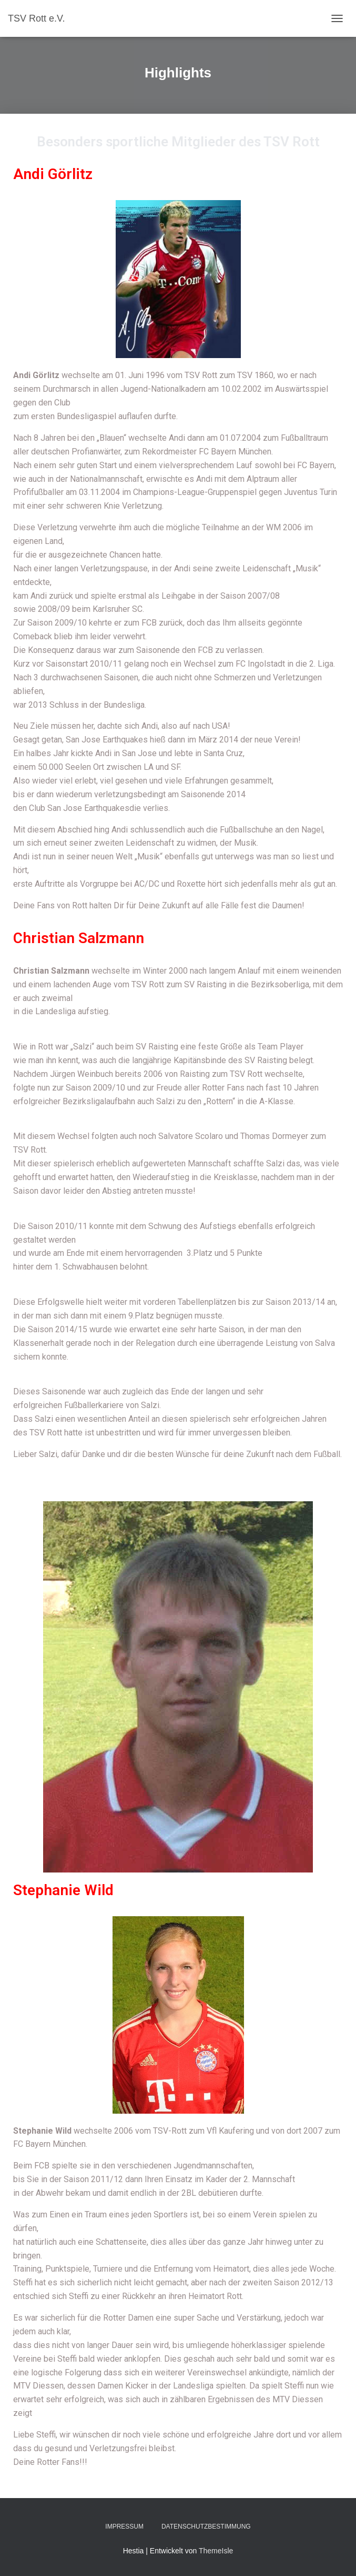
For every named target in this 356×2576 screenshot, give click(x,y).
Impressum (124, 2526)
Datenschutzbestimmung (206, 2526)
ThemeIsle (216, 2551)
